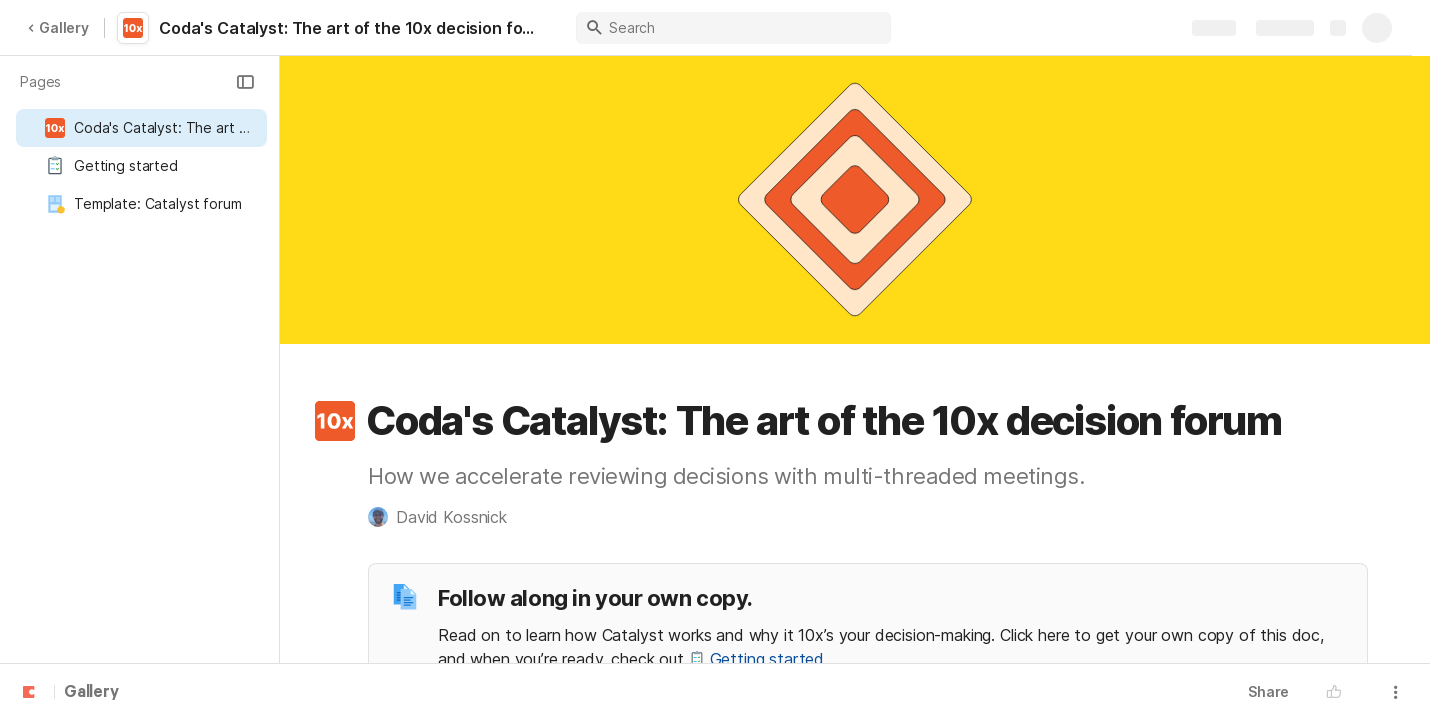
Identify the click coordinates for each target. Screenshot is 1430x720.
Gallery (58, 27)
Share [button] (1268, 691)
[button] (245, 82)
